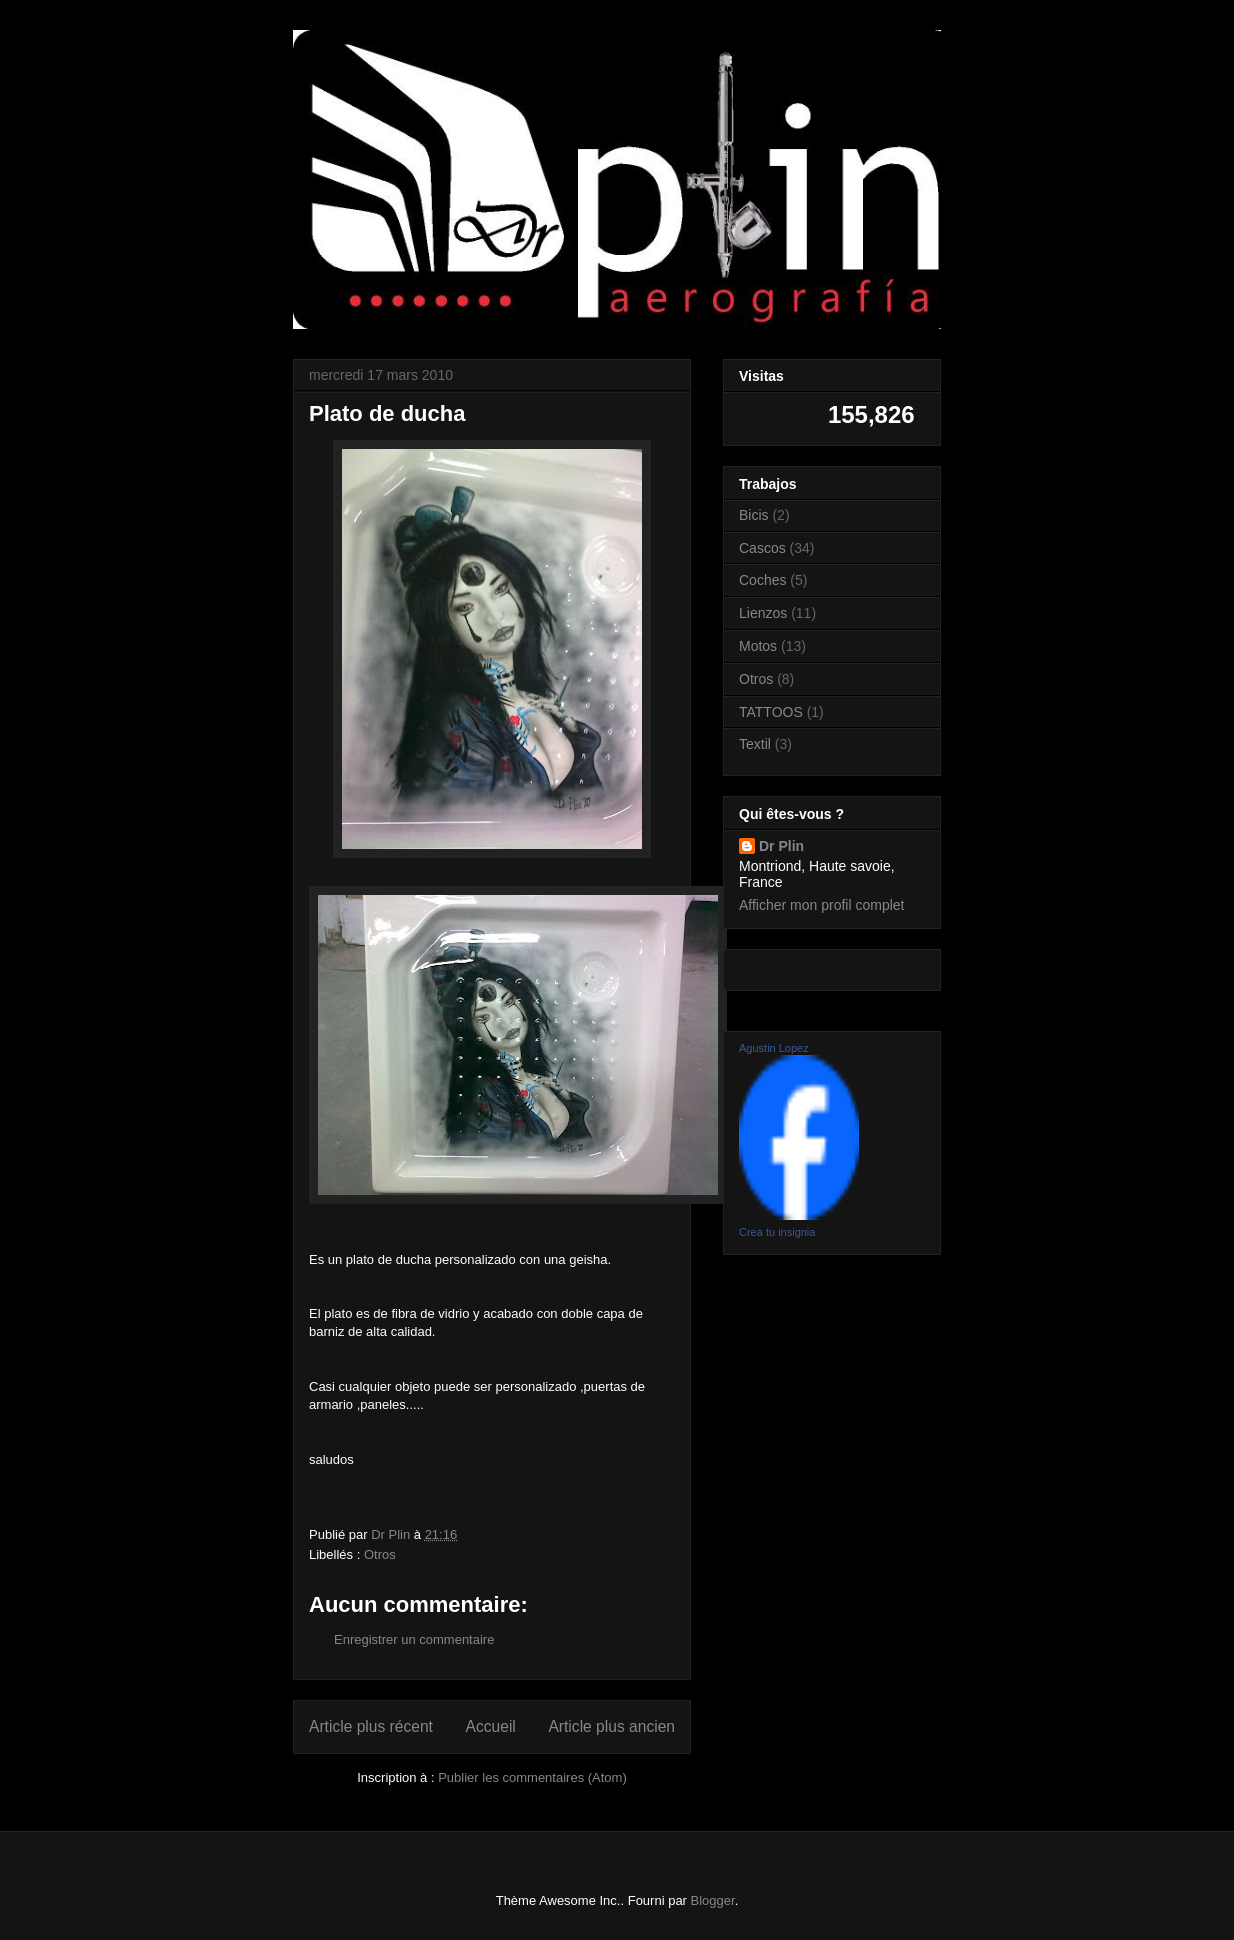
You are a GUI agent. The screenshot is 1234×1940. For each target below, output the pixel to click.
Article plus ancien (611, 1726)
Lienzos (763, 613)
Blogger (713, 1900)
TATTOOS (771, 712)
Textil (755, 744)
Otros (380, 1554)
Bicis (754, 515)
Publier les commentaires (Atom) (532, 1777)
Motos (758, 646)
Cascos (762, 548)
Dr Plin (781, 846)
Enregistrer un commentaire (414, 1639)
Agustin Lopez (774, 1048)
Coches (762, 580)
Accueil (491, 1726)
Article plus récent (371, 1726)
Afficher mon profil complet (821, 905)
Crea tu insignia (777, 1232)
